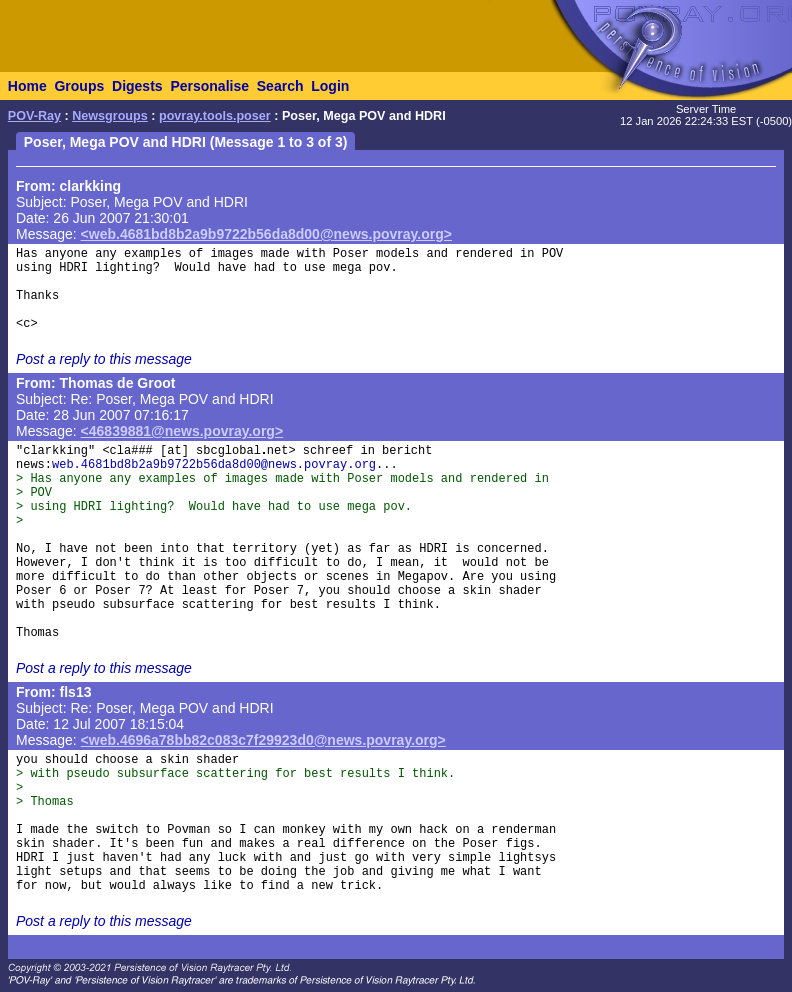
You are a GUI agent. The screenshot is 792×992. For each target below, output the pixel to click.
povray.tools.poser (215, 116)
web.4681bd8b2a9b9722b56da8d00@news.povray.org (214, 465)
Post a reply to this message (104, 359)
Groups (79, 86)
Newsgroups (110, 116)
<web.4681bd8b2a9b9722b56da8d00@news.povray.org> (266, 234)
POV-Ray (34, 116)
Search (280, 86)
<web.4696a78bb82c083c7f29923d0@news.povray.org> (263, 740)
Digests (137, 86)
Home (27, 86)
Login (330, 86)
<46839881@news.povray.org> (182, 431)
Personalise (209, 86)
